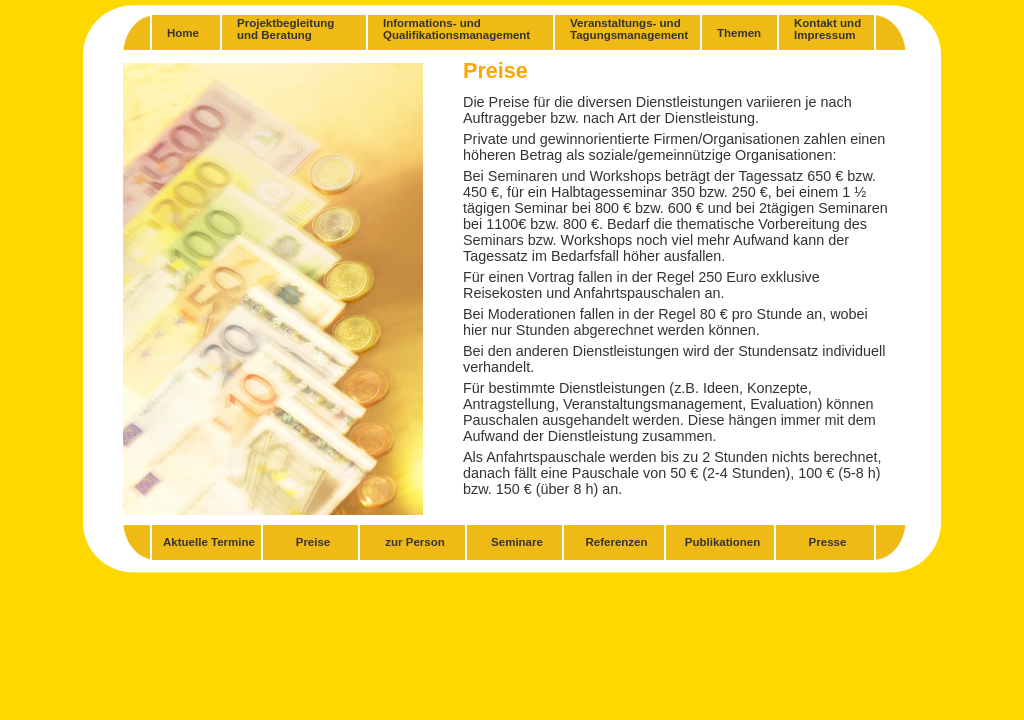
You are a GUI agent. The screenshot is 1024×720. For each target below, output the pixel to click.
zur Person (415, 542)
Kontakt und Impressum (827, 29)
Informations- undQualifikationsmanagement (456, 29)
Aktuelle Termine (209, 542)
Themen (739, 33)
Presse (828, 542)
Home (183, 33)
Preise (313, 542)
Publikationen (723, 542)
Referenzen (616, 542)
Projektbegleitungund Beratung (285, 29)
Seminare (517, 542)
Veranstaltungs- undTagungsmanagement (629, 29)
